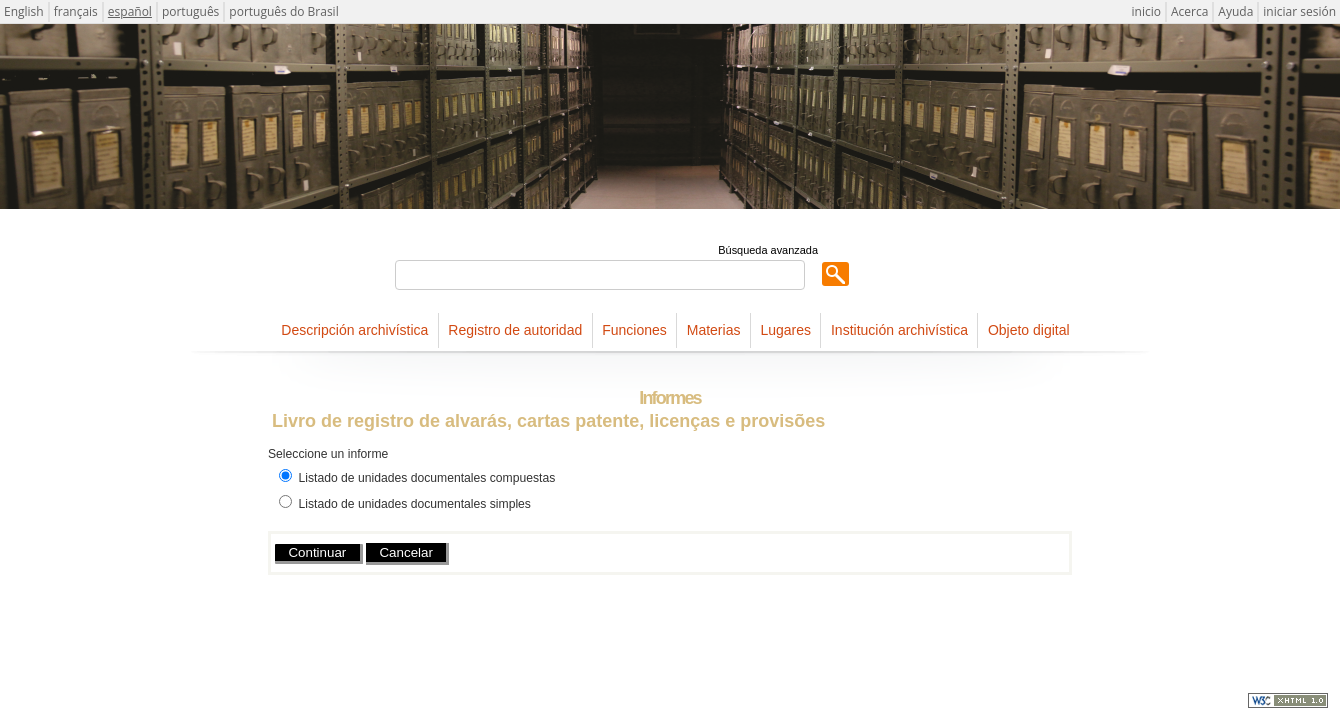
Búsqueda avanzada (768, 250)
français (76, 11)
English (24, 11)
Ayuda (1235, 11)
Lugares (785, 330)
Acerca (1189, 11)
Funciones (634, 330)
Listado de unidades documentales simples (414, 504)
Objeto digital (1029, 330)
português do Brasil (283, 11)
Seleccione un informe (328, 454)
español (130, 11)
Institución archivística (899, 330)
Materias (714, 330)
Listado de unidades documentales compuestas (426, 478)
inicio (1146, 11)
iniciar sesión (1299, 11)
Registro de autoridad (515, 330)
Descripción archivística (354, 330)
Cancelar (405, 552)
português (190, 11)
